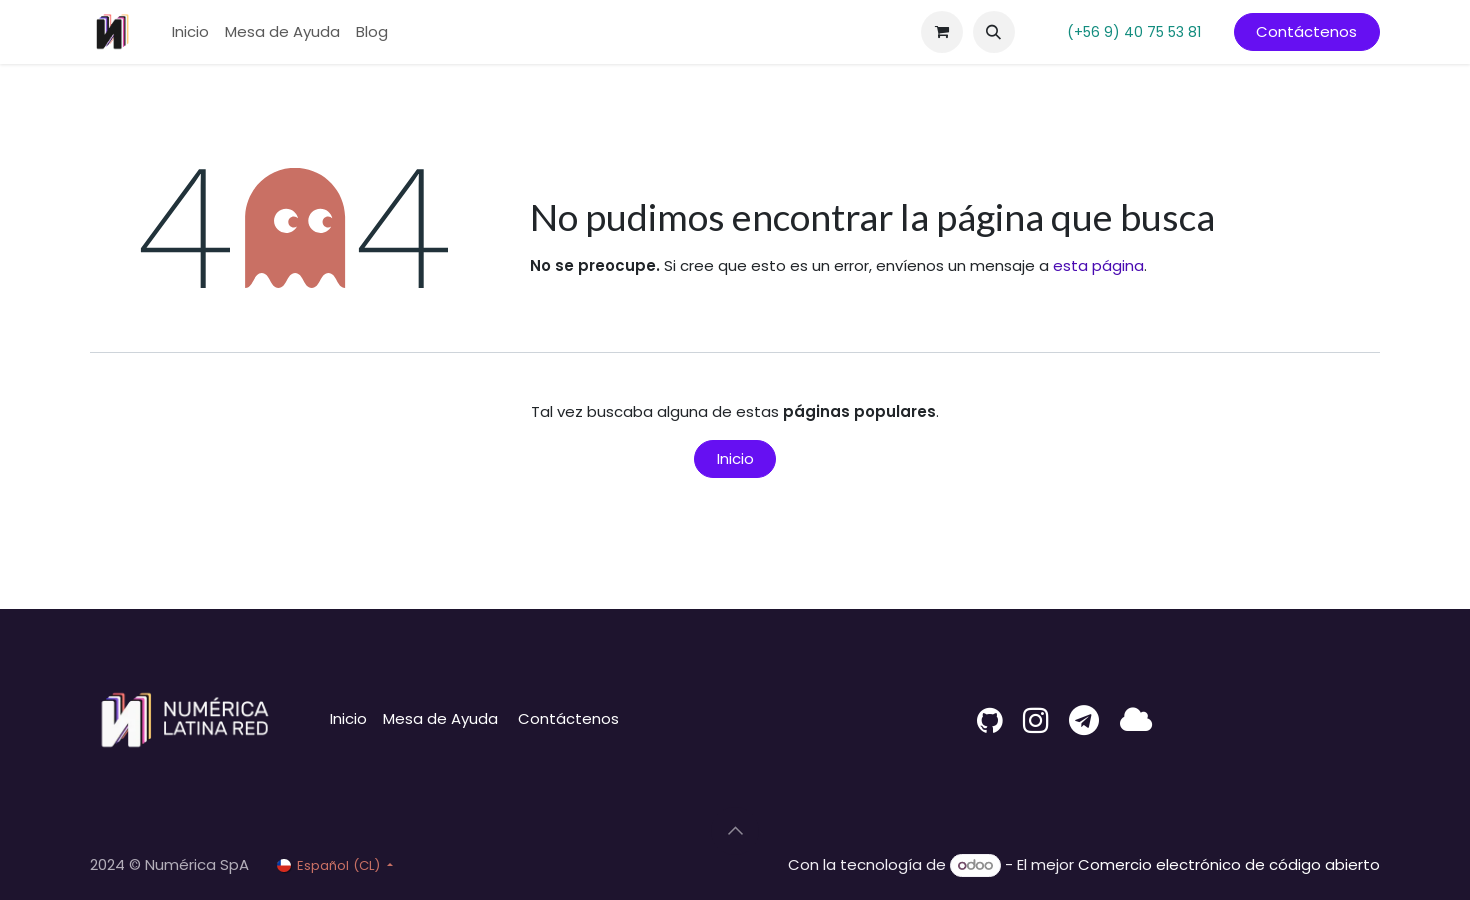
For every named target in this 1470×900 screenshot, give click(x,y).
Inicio (735, 458)
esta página (1098, 265)
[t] (1084, 720)
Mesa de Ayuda (440, 718)
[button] (994, 32)
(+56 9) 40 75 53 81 (1134, 32)
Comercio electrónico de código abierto (1229, 864)
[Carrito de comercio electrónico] (942, 32)
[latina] (1136, 720)
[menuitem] (190, 32)
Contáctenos (1306, 31)
